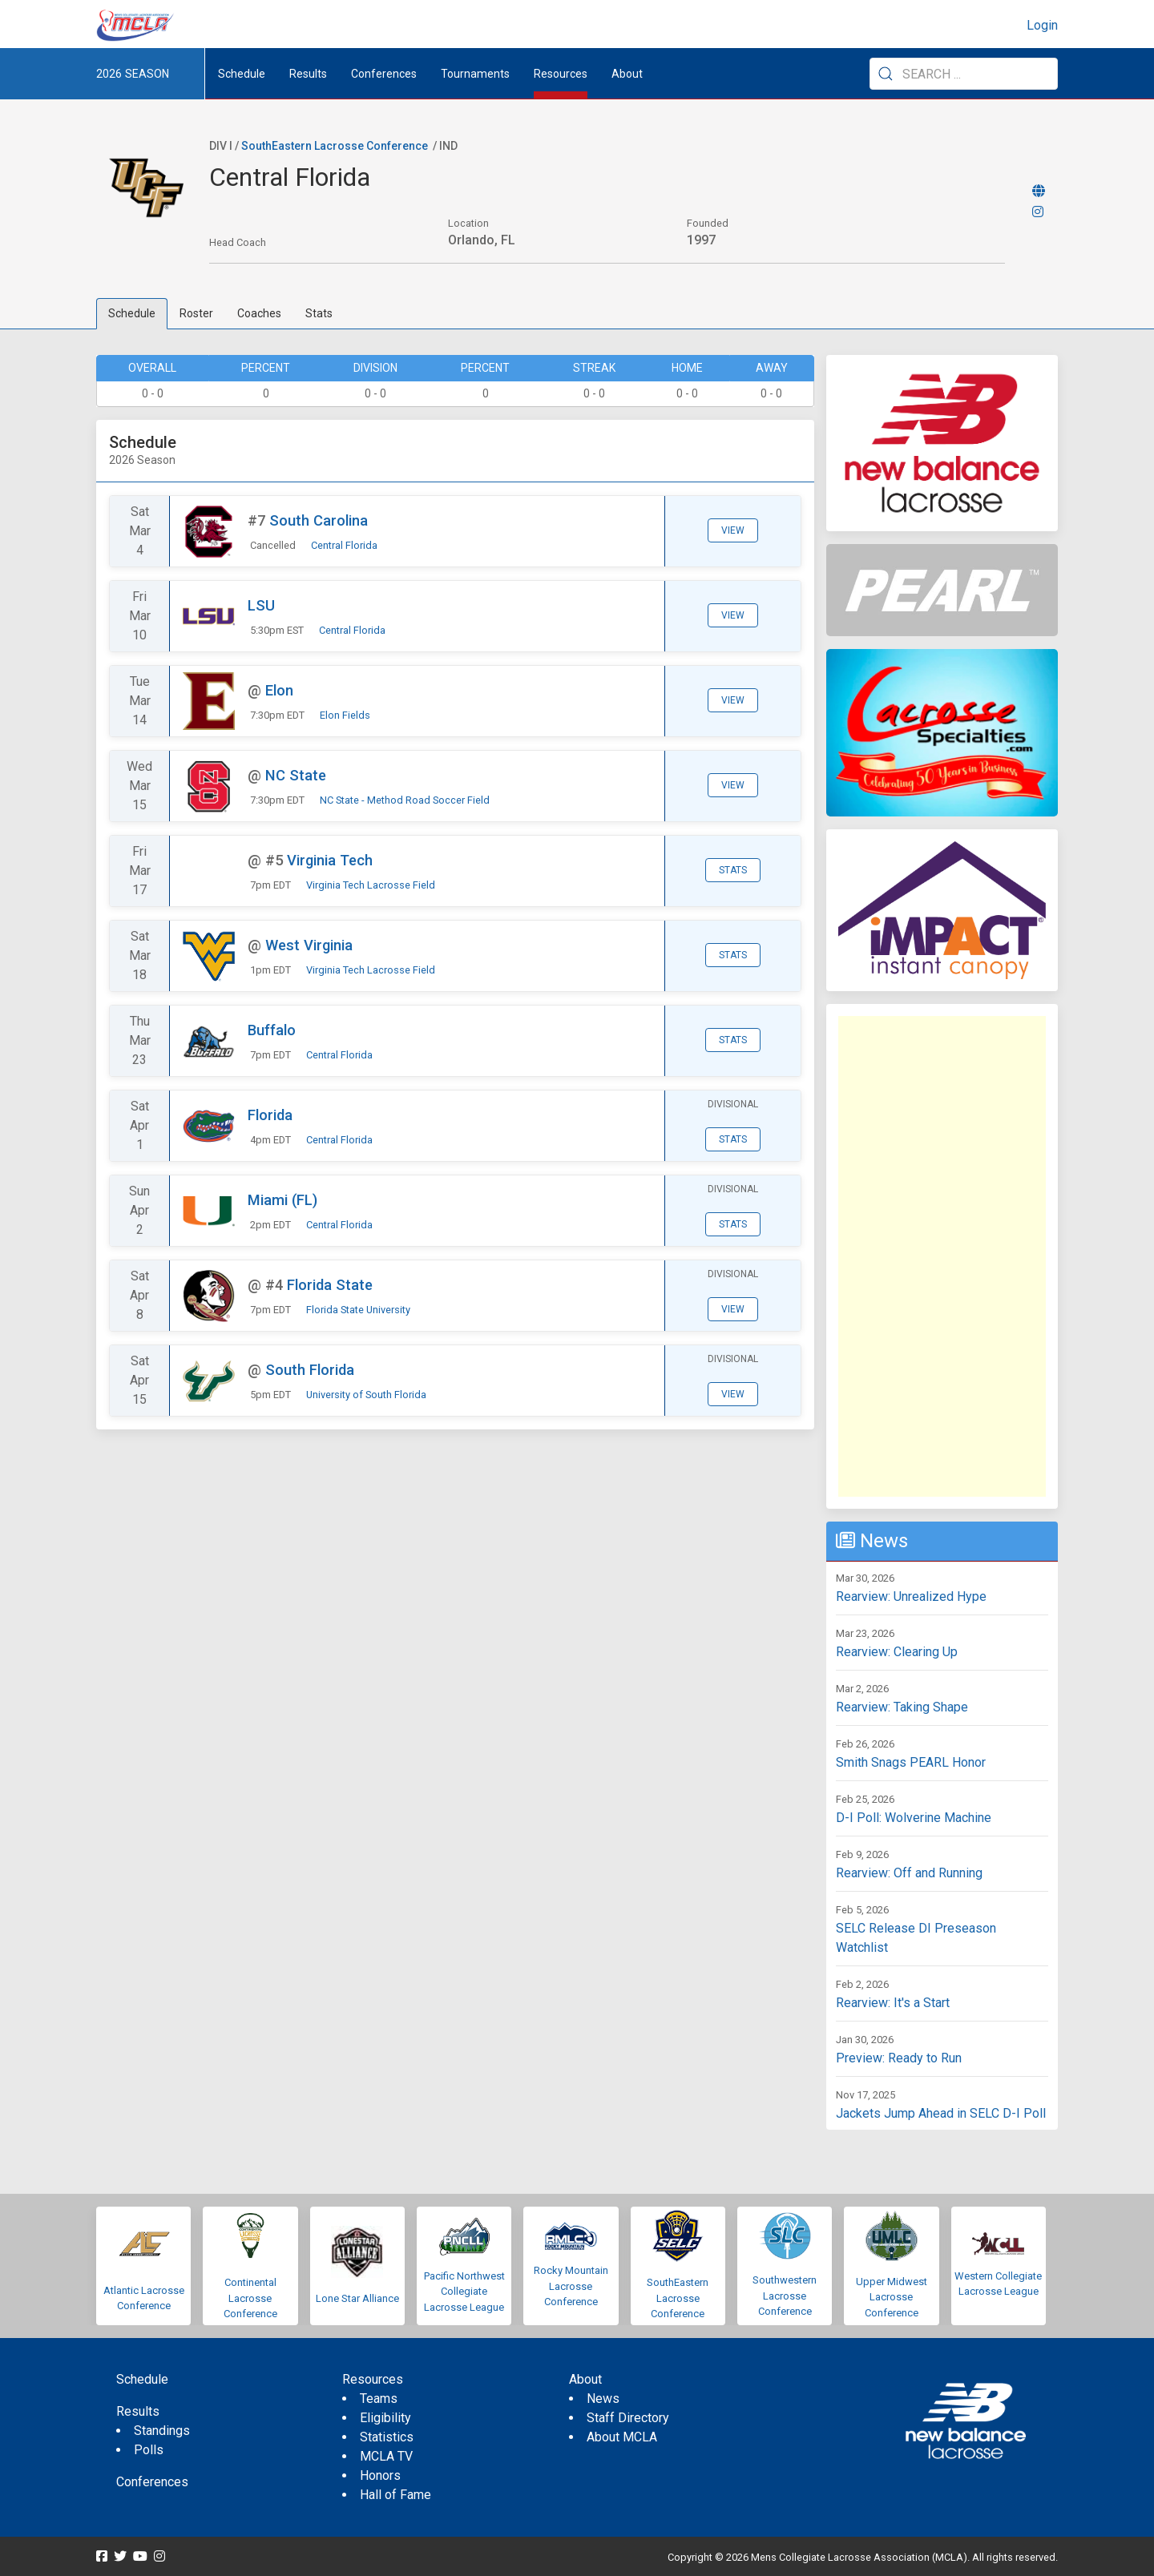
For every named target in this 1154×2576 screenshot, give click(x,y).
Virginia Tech (330, 860)
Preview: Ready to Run (899, 2058)
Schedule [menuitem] (241, 73)
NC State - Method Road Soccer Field (405, 800)
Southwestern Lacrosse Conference (785, 2295)
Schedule (131, 313)
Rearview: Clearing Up (897, 1651)
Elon (279, 690)
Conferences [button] (384, 73)
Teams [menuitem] (378, 2398)
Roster (196, 313)
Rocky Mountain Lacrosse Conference (571, 2286)
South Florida (309, 1369)
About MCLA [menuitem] (622, 2437)
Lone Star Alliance (357, 2298)
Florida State (330, 1284)
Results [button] (308, 73)
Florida (270, 1115)
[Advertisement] (942, 1256)
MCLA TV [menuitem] (386, 2456)
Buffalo (272, 1030)
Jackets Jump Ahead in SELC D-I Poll (941, 2113)
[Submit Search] (886, 74)
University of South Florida (366, 1395)
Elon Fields (345, 715)
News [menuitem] (603, 2398)
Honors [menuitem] (380, 2475)
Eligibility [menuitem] (385, 2417)
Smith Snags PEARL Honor (911, 1762)
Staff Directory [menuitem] (628, 2417)
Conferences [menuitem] (152, 2481)
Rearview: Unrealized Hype (911, 1596)
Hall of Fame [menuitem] (395, 2494)
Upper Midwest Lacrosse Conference (891, 2297)
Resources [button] (560, 73)
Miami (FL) (282, 1199)
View (732, 530)
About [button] (627, 73)
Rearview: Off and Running (909, 1873)
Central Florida (344, 545)
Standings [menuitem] (162, 2430)
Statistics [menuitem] (387, 2437)
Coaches (259, 313)
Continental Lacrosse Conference (250, 2298)
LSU (261, 605)
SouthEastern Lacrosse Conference (334, 145)
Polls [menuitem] (148, 2449)
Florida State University (358, 1310)
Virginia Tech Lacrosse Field (370, 885)
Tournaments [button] (475, 73)
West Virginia (309, 945)
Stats (319, 313)
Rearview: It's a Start (893, 2002)
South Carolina (318, 520)
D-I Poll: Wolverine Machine (913, 1817)
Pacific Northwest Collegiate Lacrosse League (464, 2291)
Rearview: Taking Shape (902, 1707)
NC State (295, 775)
